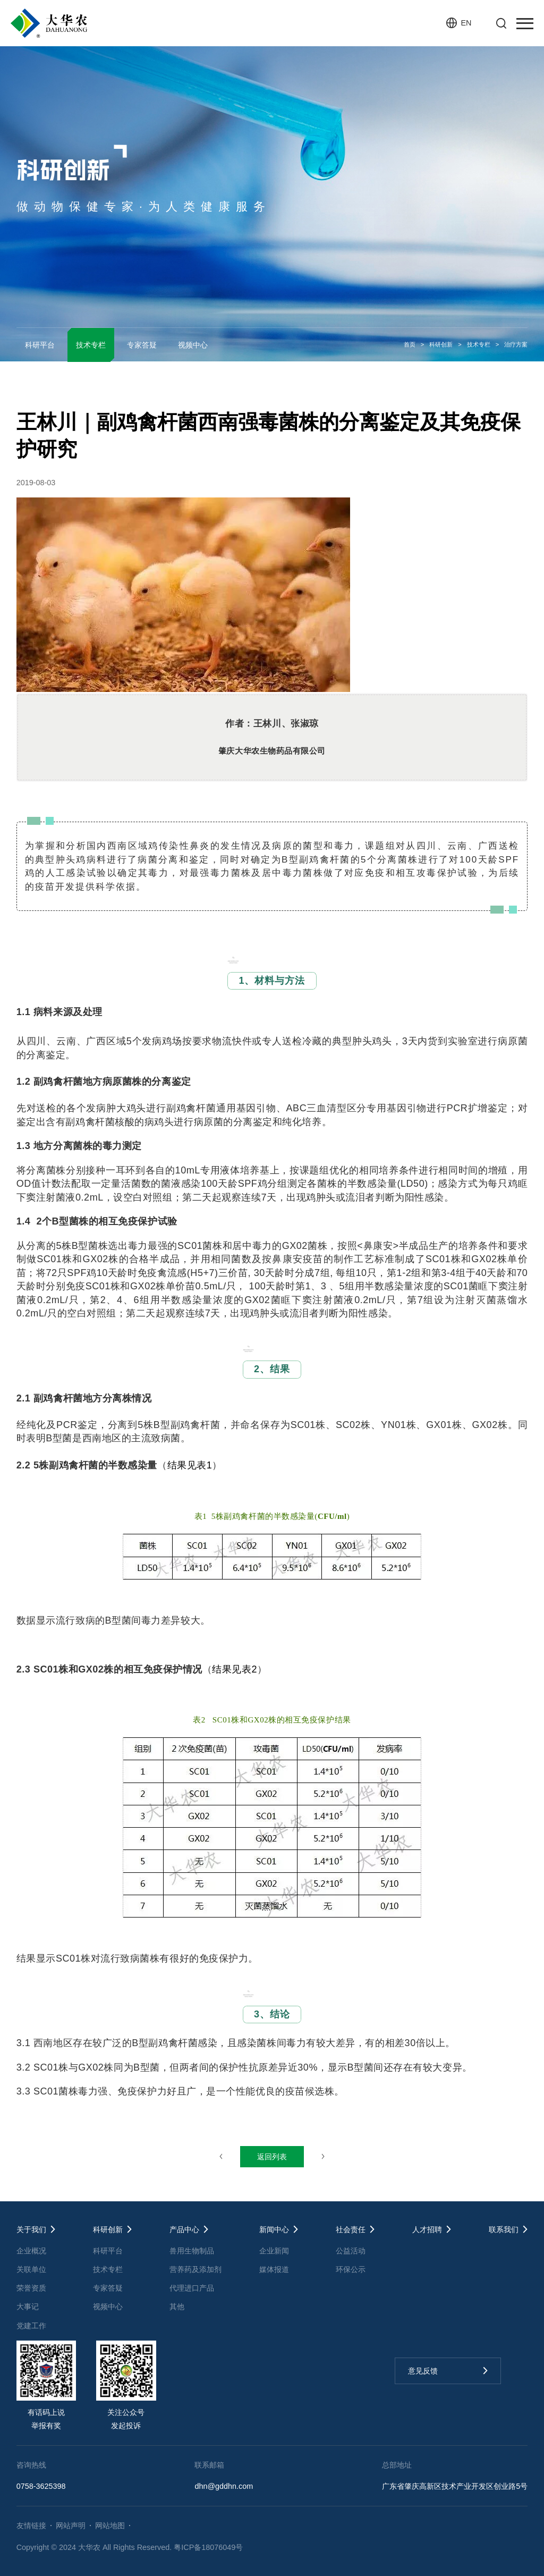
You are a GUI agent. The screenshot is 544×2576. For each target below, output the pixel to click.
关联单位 (31, 2269)
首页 (409, 344)
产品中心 (184, 2229)
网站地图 (110, 2525)
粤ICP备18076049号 (208, 2547)
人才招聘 (427, 2229)
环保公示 (351, 2269)
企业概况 (31, 2250)
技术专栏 (478, 344)
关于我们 (31, 2229)
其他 (176, 2306)
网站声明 (71, 2525)
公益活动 (351, 2250)
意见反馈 (423, 2371)
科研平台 (40, 345)
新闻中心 (274, 2229)
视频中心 (193, 345)
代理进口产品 (191, 2288)
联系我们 (503, 2229)
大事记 (27, 2306)
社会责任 (351, 2229)
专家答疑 (142, 345)
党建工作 (31, 2325)
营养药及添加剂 (195, 2269)
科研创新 (441, 344)
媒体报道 (274, 2269)
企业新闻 (274, 2250)
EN (466, 23)
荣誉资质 (31, 2288)
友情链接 (31, 2525)
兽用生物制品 (191, 2250)
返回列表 (272, 2156)
